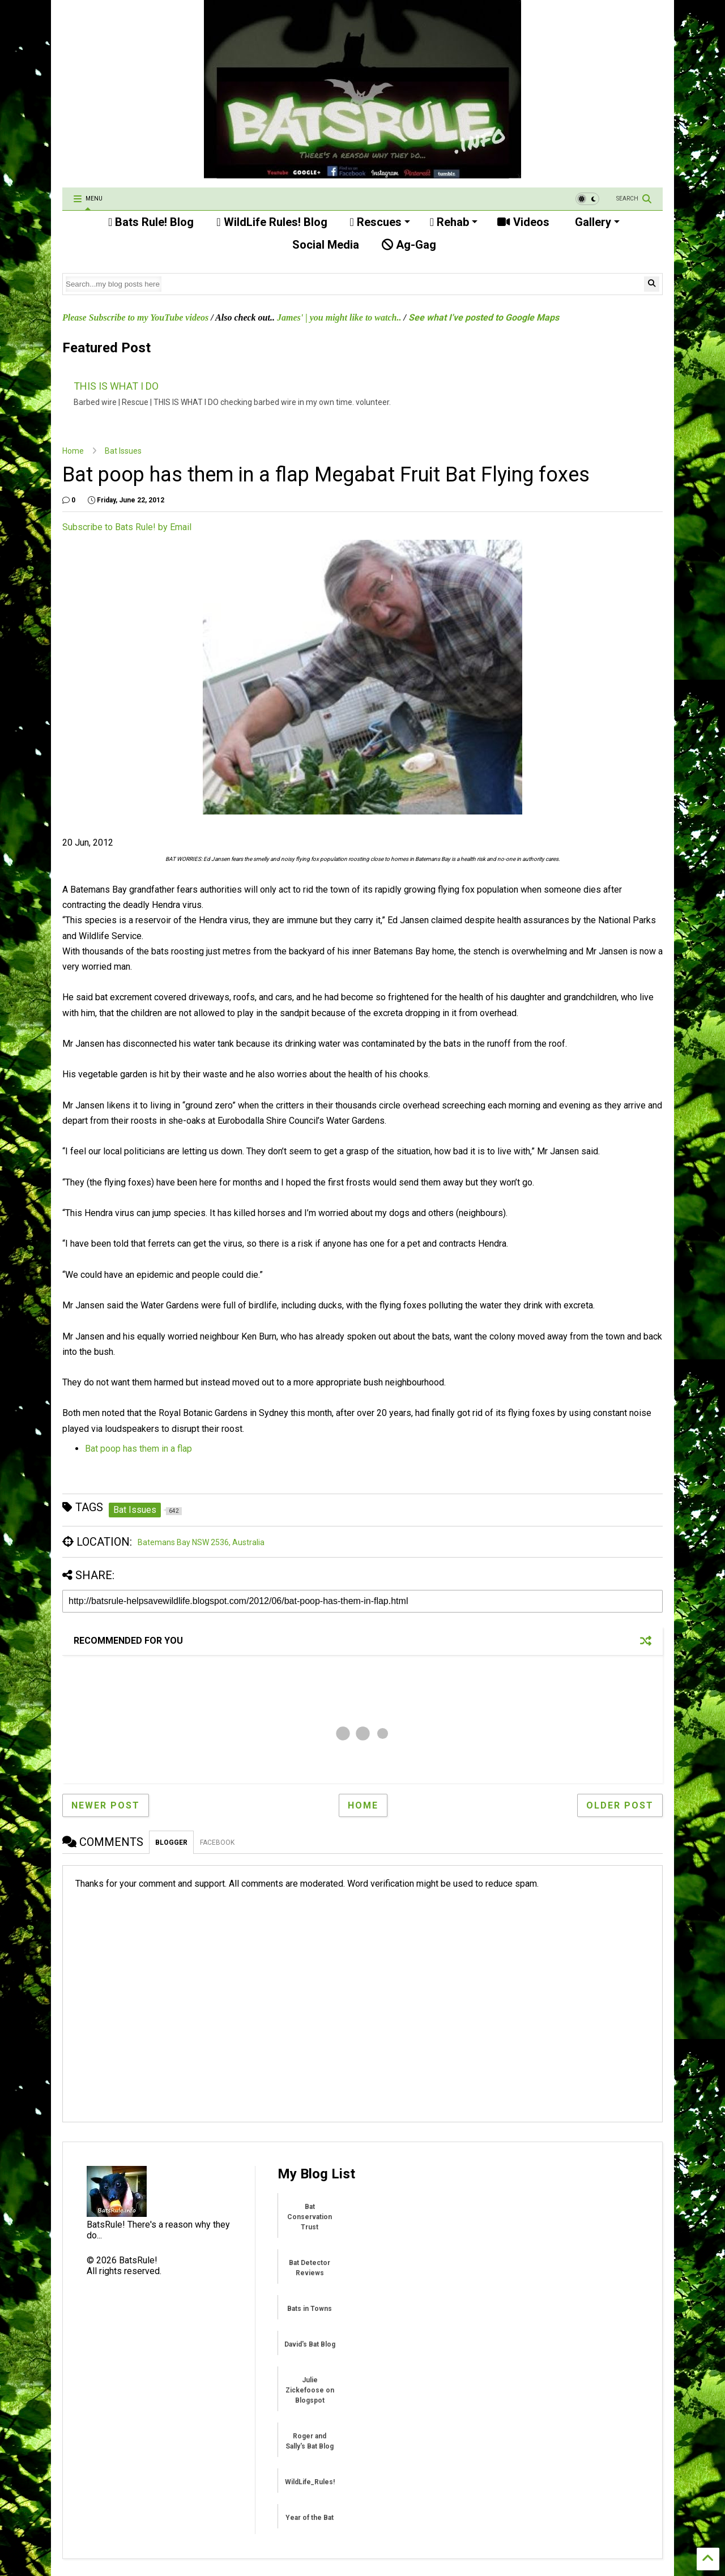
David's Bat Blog (309, 2344)
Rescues (380, 222)
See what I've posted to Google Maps (483, 317)
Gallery (596, 222)
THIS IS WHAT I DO (116, 386)
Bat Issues (123, 450)
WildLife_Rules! (310, 2482)
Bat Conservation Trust (309, 2217)
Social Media (324, 244)
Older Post (620, 1805)
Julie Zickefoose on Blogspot (309, 2390)
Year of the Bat (309, 2518)
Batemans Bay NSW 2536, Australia (201, 1542)
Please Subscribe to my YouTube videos (135, 317)
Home (73, 450)
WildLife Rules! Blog (271, 222)
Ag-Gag (409, 244)
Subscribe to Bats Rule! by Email (126, 527)
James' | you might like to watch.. (339, 317)
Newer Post (105, 1805)
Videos (523, 222)
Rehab (453, 222)
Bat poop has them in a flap (138, 1448)
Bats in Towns (309, 2309)
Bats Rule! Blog (151, 222)
